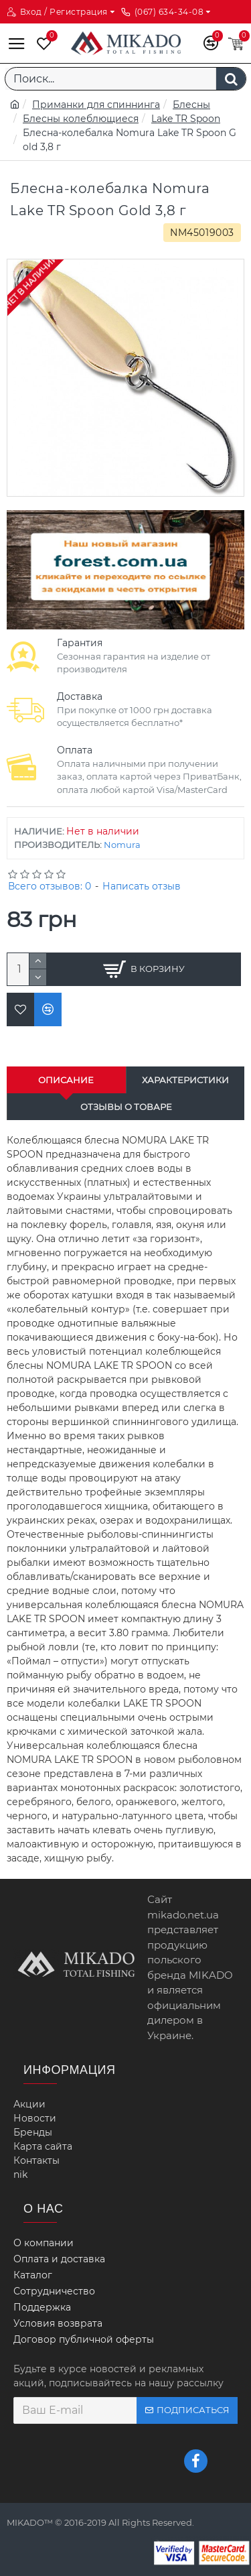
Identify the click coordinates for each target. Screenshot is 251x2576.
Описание (66, 1080)
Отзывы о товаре (126, 1106)
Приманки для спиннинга (96, 105)
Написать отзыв (141, 886)
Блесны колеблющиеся (81, 119)
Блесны (191, 105)
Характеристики (185, 1080)
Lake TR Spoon (185, 119)
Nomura (122, 844)
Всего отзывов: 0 (49, 886)
